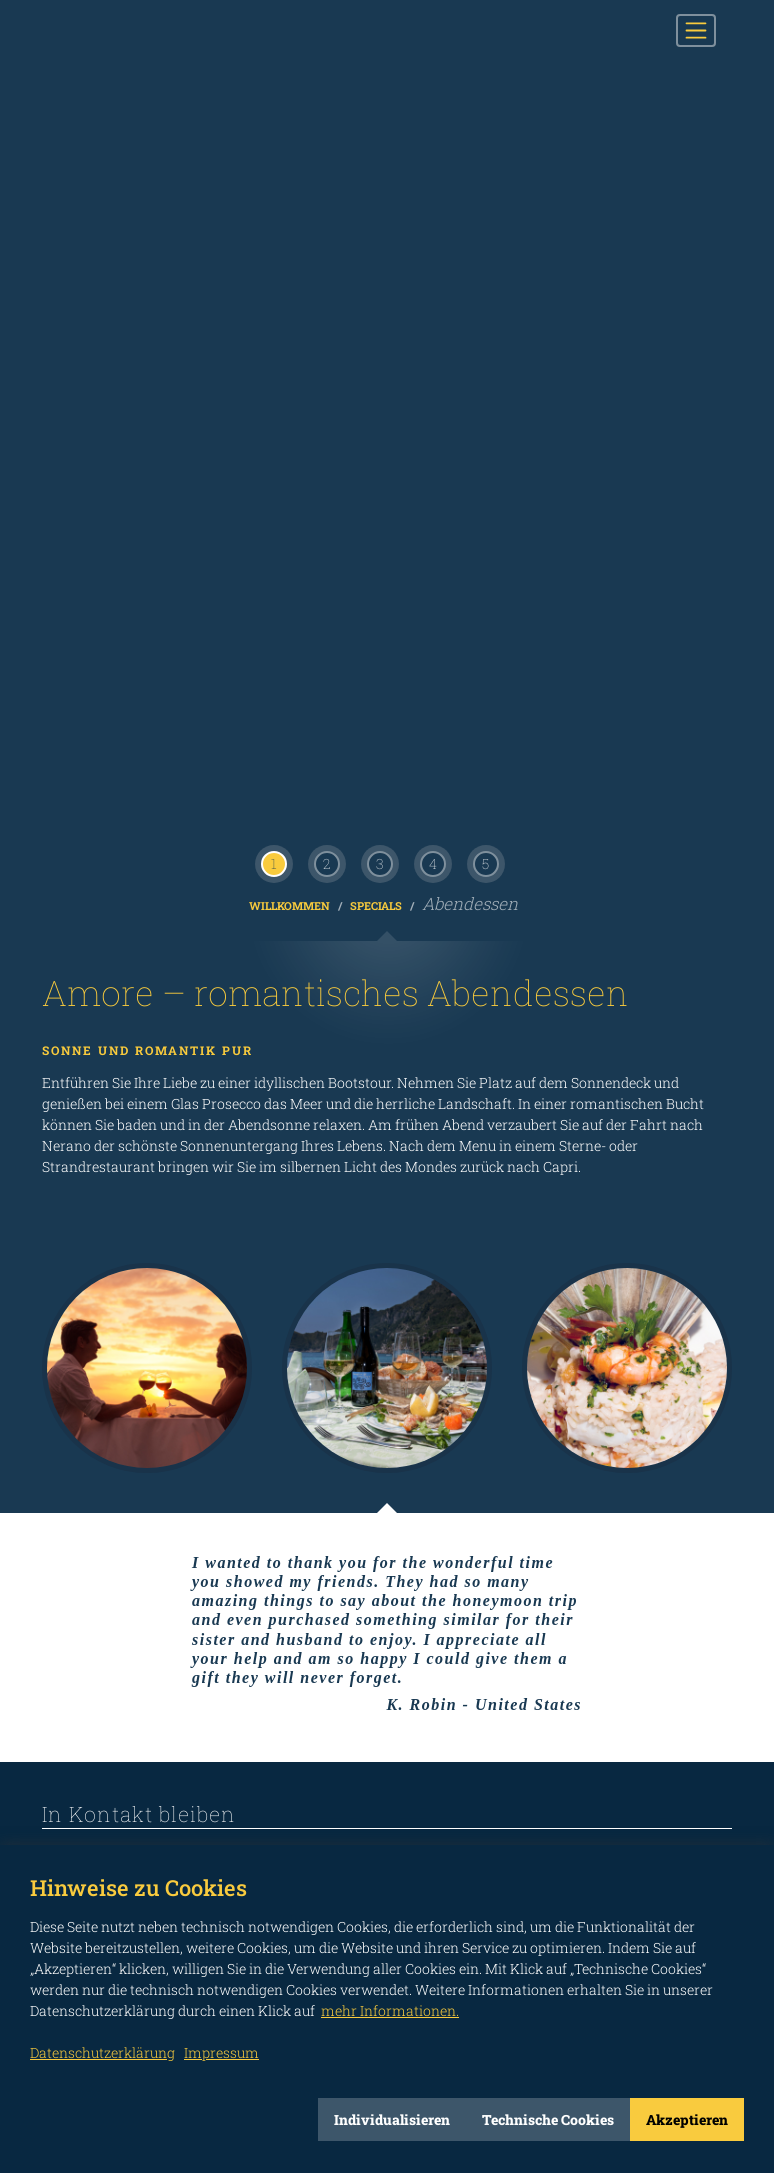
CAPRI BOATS (145, 30)
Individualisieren (392, 2119)
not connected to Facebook (53, 1756)
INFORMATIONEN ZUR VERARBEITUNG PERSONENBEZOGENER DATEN (193, 1604)
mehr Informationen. (390, 2010)
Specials (377, 132)
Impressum (698, 1788)
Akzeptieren (687, 2119)
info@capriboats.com (143, 1225)
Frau (89, 1443)
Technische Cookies (548, 2119)
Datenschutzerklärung (102, 2052)
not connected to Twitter (233, 1756)
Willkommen (291, 132)
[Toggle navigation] (696, 30)
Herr (147, 1443)
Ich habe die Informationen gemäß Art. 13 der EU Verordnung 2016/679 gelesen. (552, 1604)
